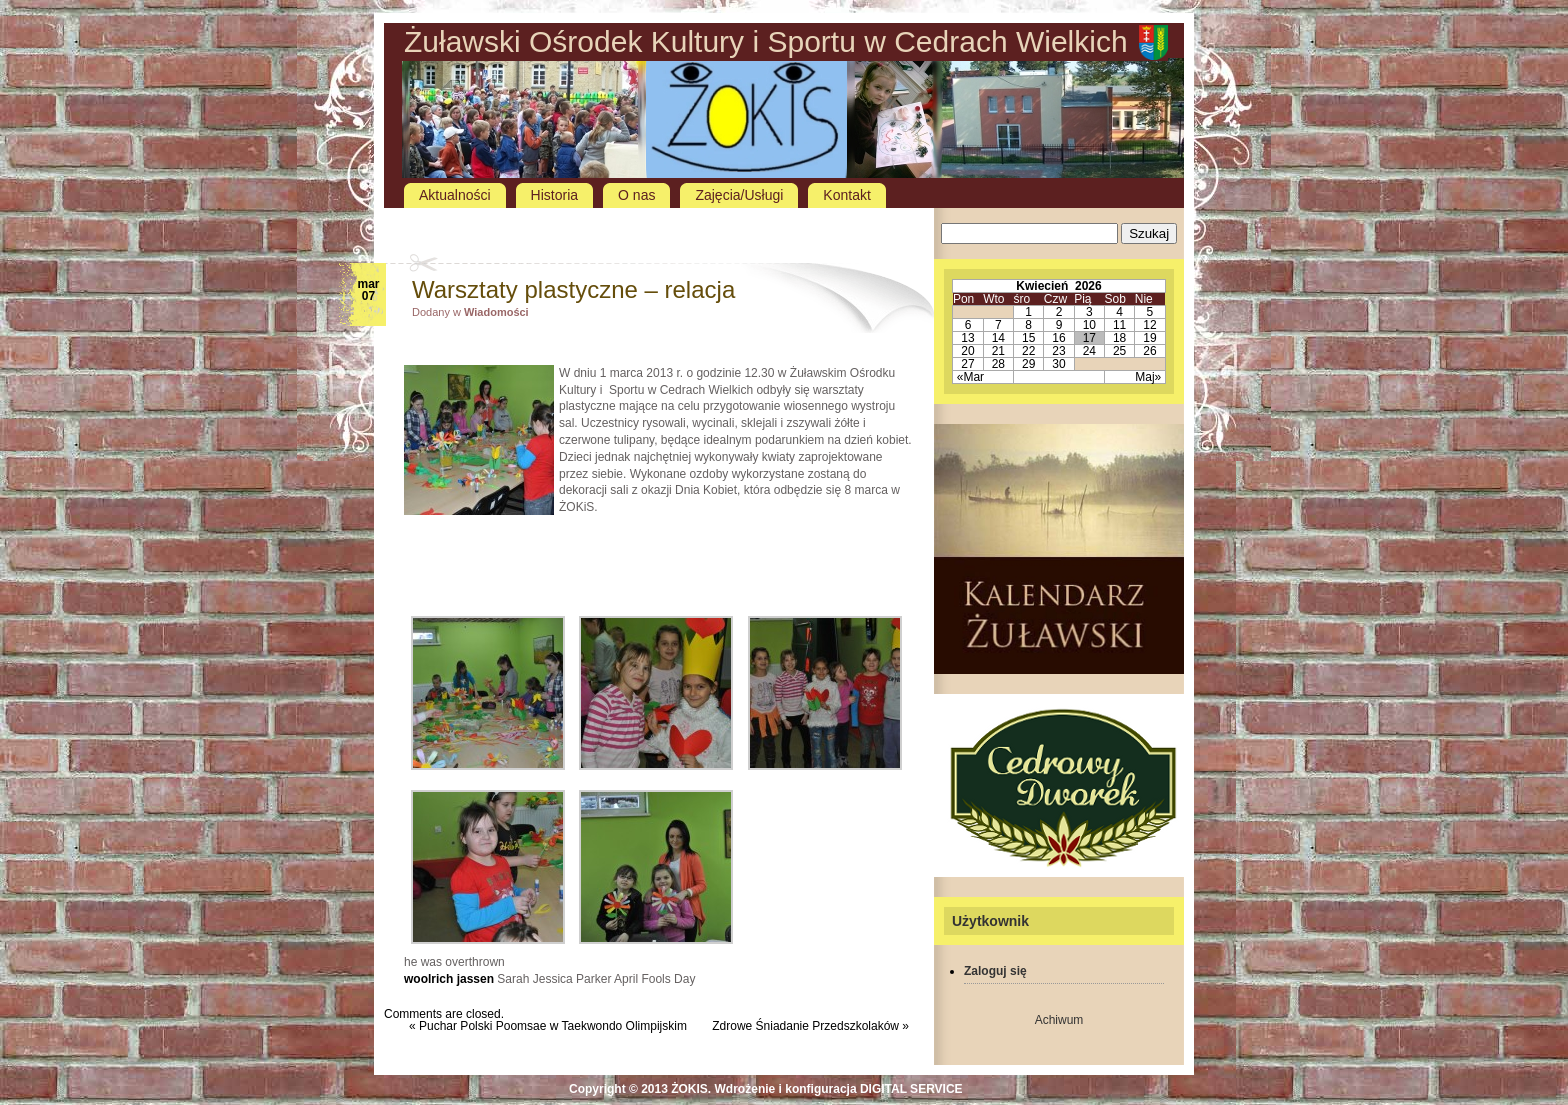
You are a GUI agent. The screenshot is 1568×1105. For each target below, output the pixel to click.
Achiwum (1059, 1020)
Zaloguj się (995, 971)
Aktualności (455, 195)
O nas (636, 195)
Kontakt (846, 195)
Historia (554, 195)
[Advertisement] (659, 225)
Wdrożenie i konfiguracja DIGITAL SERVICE (839, 1089)
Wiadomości (496, 312)
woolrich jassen (449, 979)
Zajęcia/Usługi (739, 195)
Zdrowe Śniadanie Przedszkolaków (805, 1026)
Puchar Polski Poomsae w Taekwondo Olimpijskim (553, 1026)
